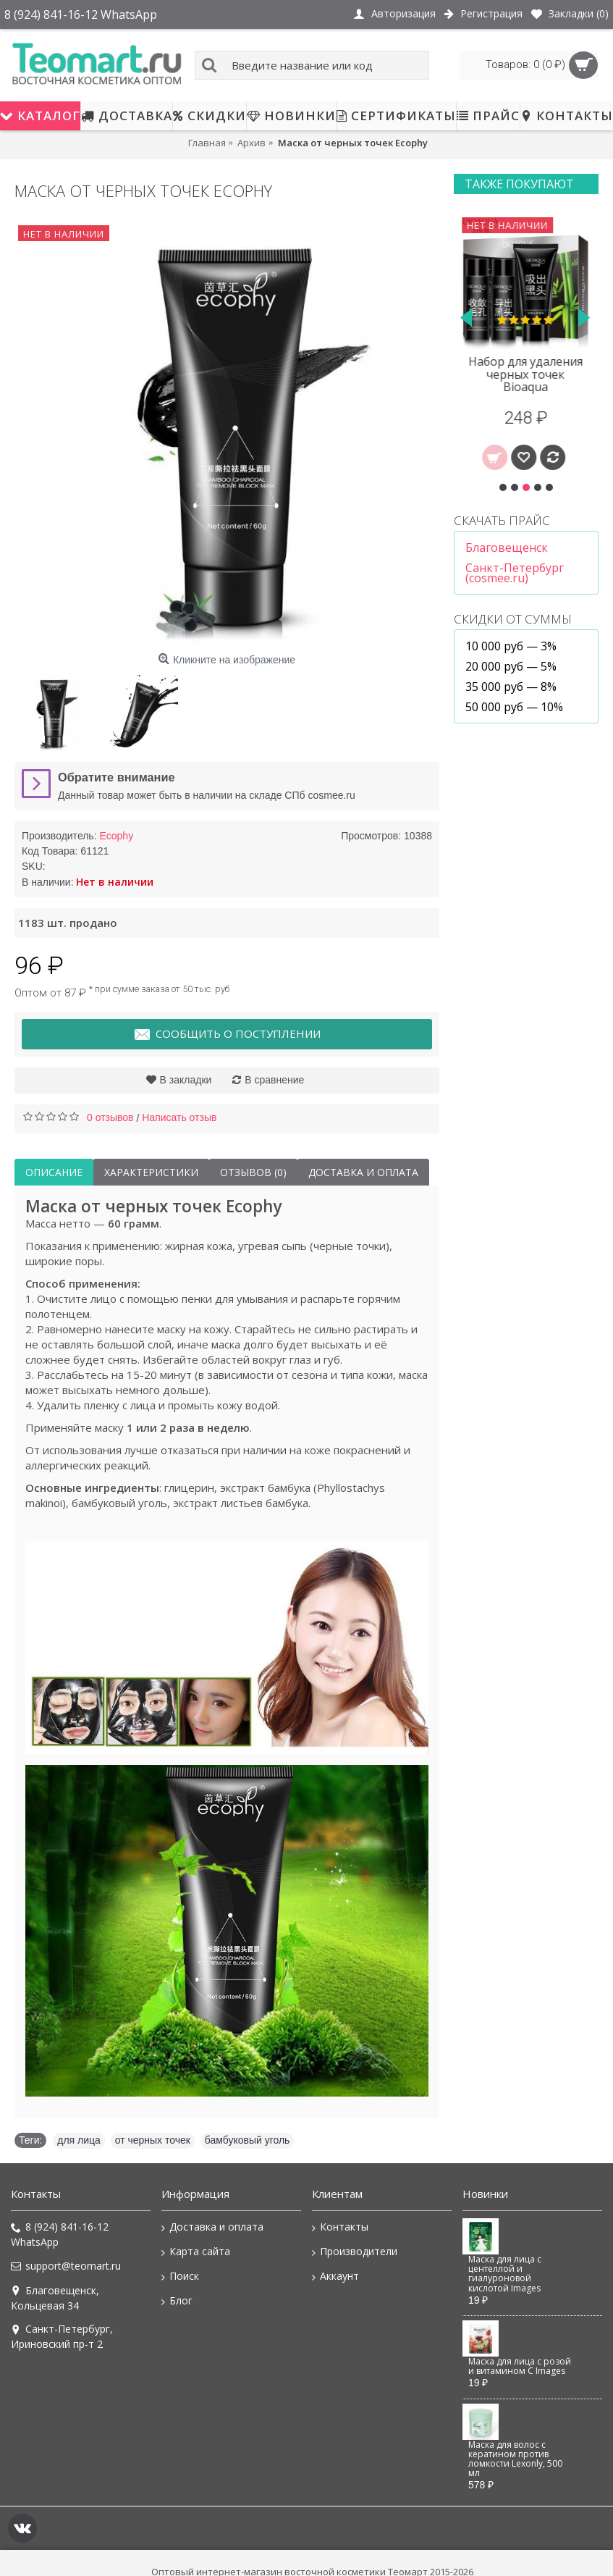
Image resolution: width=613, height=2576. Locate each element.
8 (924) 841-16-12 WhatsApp (60, 2234)
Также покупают (519, 184)
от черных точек (152, 2140)
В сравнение (274, 1080)
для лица (79, 2140)
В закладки (186, 1080)
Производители (354, 2251)
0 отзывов (110, 1117)
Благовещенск (506, 547)
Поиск (180, 2276)
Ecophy (116, 836)
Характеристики (151, 1172)
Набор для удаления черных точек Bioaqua (526, 374)
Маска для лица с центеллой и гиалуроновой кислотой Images (504, 2274)
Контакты (340, 2227)
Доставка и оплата (363, 1172)
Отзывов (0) (253, 1172)
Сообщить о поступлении (227, 1034)
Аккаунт (335, 2276)
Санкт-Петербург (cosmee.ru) (514, 573)
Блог (177, 2301)
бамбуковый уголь (247, 2140)
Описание (54, 1172)
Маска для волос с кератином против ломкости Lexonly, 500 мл (515, 2459)
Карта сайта (195, 2251)
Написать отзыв (179, 1117)
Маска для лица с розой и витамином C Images (519, 2366)
